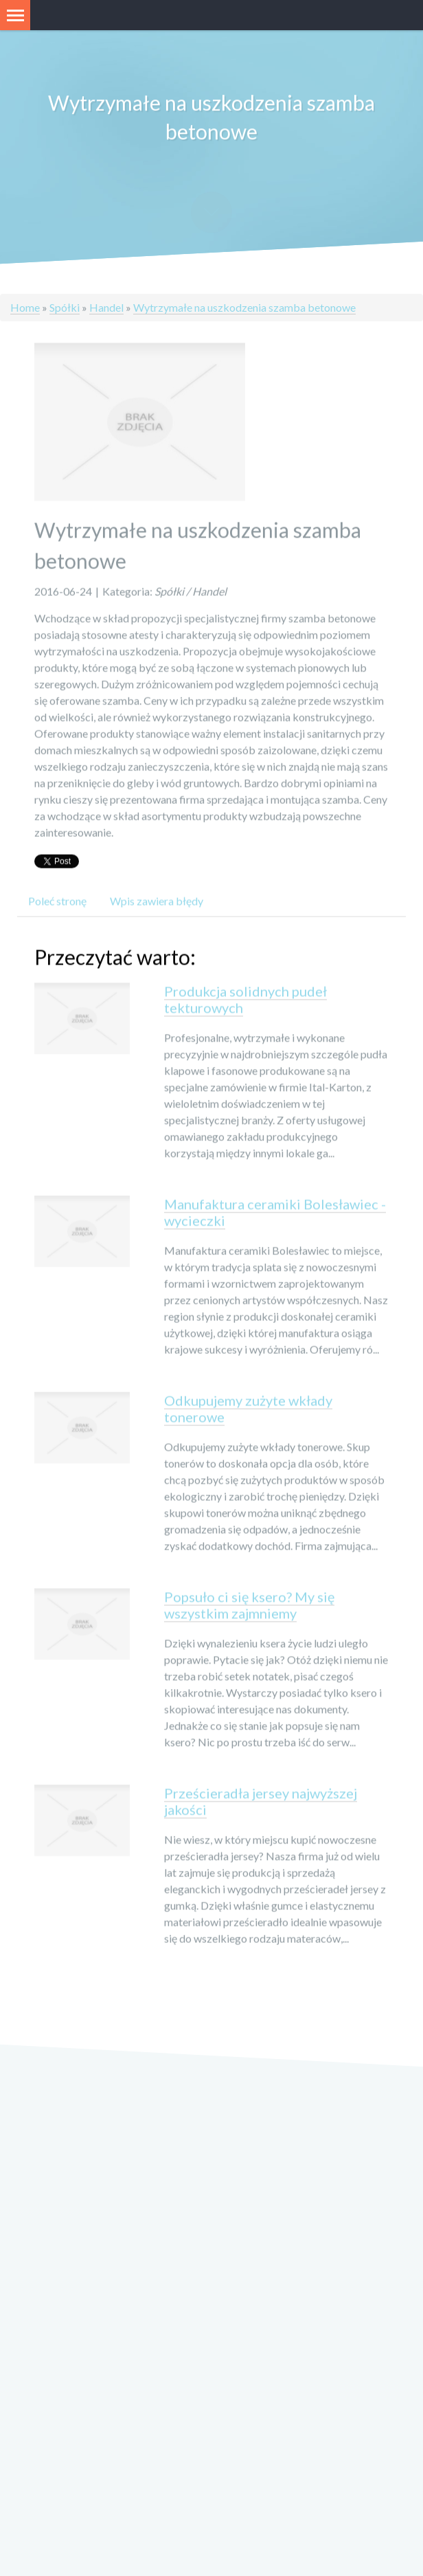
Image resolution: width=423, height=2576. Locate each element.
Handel (106, 307)
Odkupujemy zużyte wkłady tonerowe (248, 1410)
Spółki (64, 307)
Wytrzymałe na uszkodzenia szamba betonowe (244, 307)
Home (25, 307)
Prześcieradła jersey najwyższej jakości (260, 1802)
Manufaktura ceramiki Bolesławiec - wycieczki (275, 1213)
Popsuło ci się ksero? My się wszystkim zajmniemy (249, 1606)
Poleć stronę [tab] (57, 902)
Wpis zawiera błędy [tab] (156, 902)
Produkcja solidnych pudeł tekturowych (245, 1001)
